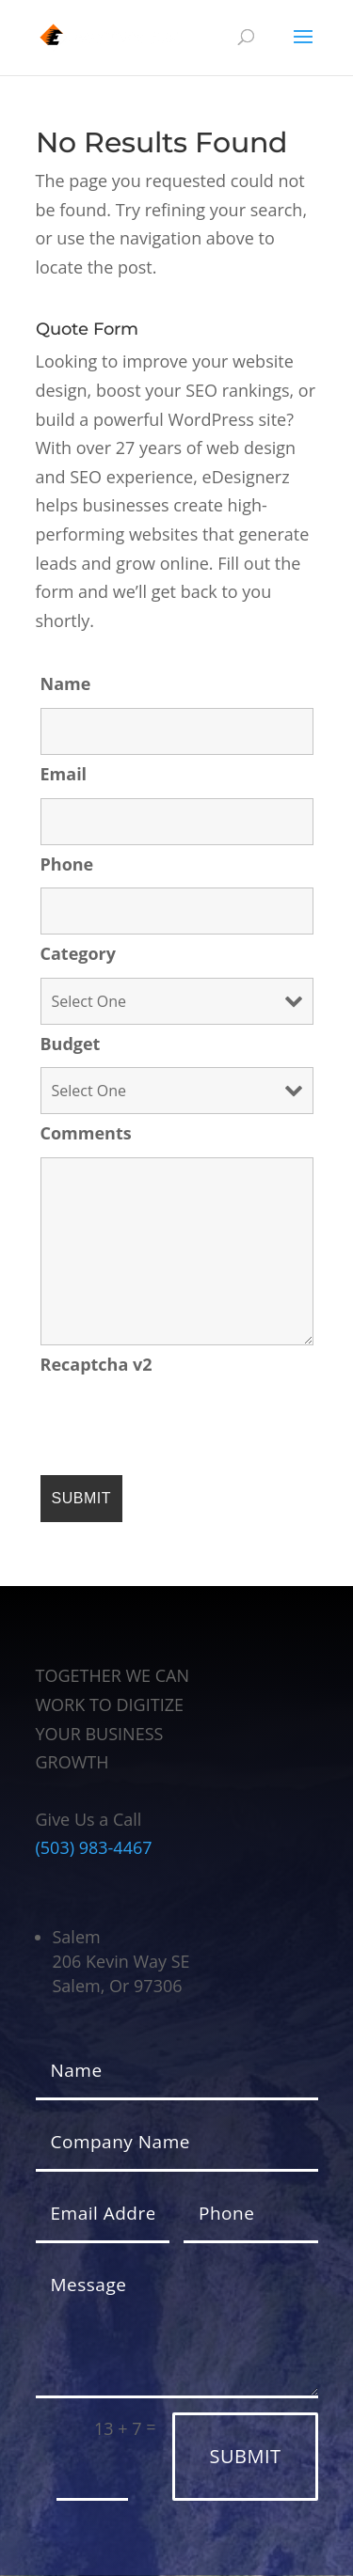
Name (65, 683)
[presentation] (183, 1424)
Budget (70, 1043)
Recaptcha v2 (96, 1364)
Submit (245, 2456)
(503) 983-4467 (94, 1847)
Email (64, 773)
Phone (67, 864)
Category (78, 953)
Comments (86, 1133)
